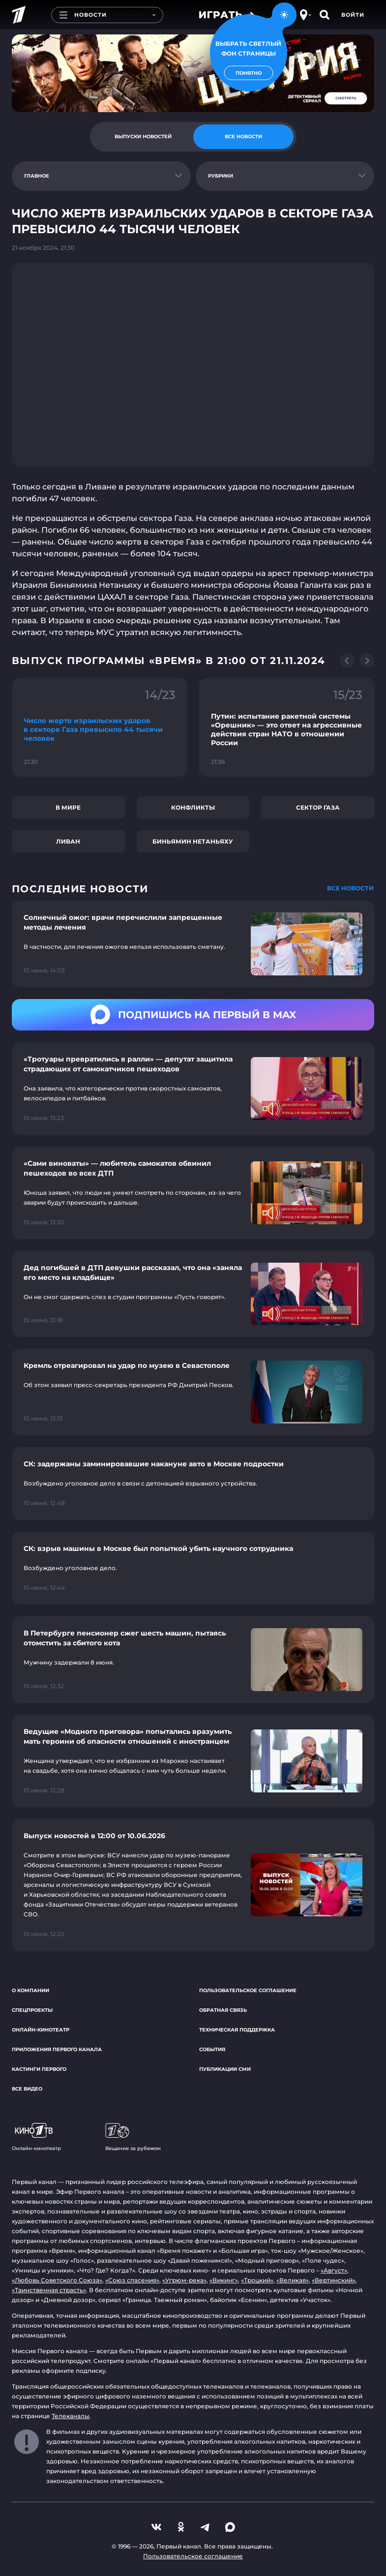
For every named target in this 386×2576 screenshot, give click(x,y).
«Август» (334, 2270)
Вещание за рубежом (133, 2137)
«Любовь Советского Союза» (57, 2280)
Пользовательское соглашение (248, 1990)
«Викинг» (223, 2280)
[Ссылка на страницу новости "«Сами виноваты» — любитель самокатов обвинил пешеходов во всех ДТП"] (193, 1192)
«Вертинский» (334, 2280)
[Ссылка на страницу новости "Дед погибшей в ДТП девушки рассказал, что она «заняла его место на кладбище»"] (193, 1294)
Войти (352, 14)
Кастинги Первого (39, 2069)
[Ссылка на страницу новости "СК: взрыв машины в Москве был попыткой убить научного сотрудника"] (193, 1568)
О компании (30, 1990)
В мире (68, 807)
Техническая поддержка (237, 2030)
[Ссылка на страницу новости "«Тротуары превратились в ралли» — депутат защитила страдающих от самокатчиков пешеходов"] (193, 1088)
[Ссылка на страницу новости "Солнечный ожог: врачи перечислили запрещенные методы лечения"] (193, 943)
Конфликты (193, 807)
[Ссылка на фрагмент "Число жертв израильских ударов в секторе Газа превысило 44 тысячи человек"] (99, 727)
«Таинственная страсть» (49, 2290)
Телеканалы (70, 2416)
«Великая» (292, 2280)
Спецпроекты (32, 2010)
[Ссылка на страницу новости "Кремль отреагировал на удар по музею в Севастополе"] (193, 1392)
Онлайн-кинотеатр (40, 2030)
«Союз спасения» (132, 2280)
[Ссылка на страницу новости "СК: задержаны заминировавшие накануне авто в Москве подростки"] (193, 1483)
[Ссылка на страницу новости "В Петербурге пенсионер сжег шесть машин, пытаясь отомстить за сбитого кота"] (193, 1659)
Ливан (68, 841)
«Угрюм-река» (184, 2280)
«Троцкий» (257, 2280)
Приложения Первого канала (57, 2049)
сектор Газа (318, 807)
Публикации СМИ (225, 2069)
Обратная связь (223, 2010)
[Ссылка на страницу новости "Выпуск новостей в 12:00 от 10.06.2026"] (193, 1885)
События (212, 2049)
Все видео (27, 2089)
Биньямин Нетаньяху (192, 841)
